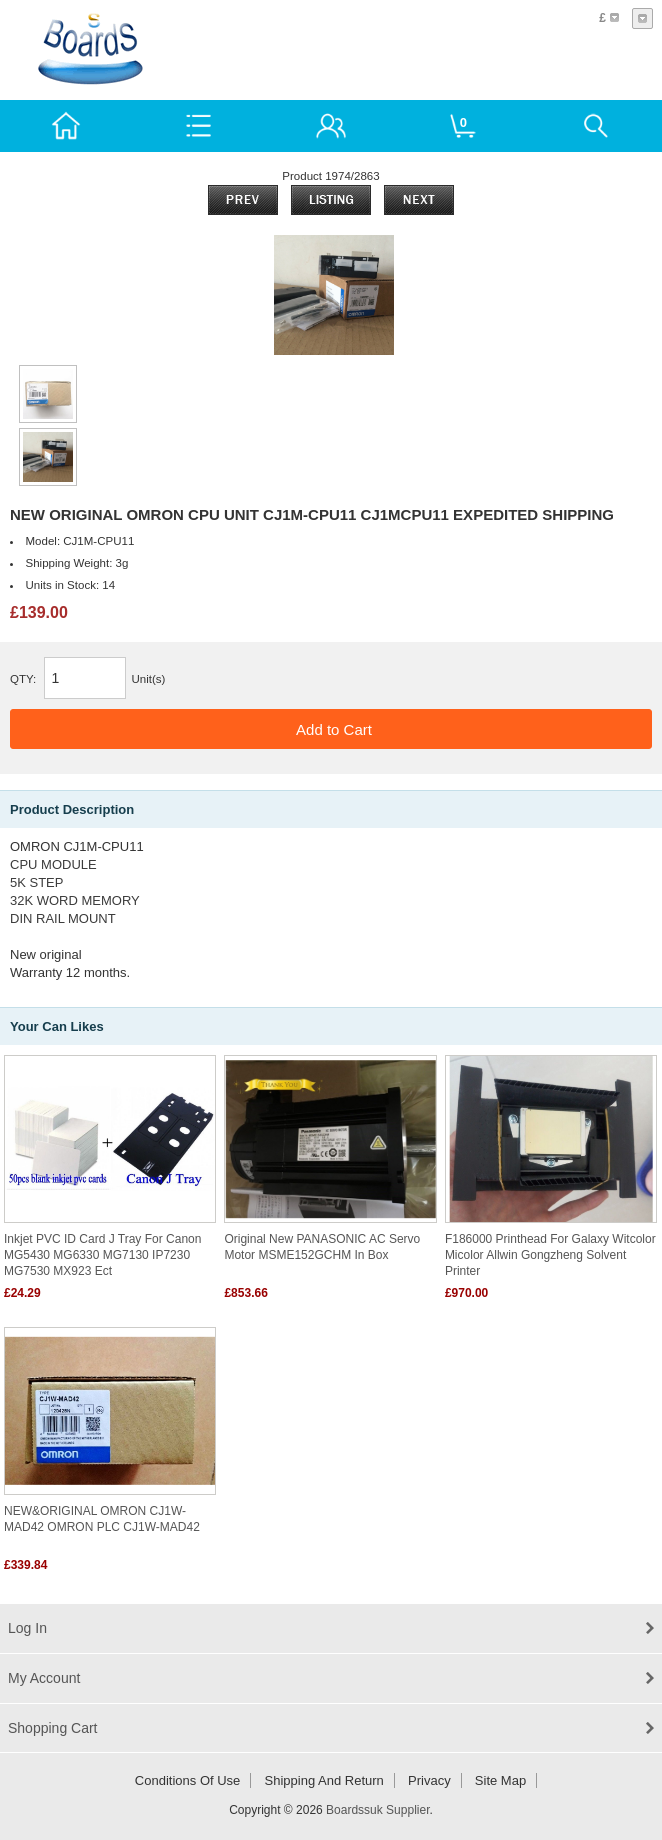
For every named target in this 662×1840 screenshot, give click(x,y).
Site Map (500, 1780)
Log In (27, 1628)
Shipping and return (324, 1780)
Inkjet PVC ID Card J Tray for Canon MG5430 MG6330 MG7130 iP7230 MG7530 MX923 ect (102, 1255)
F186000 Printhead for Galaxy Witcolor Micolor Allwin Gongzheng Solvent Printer (550, 1255)
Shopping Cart (53, 1728)
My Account (44, 1678)
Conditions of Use (188, 1780)
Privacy (429, 1780)
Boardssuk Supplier (377, 1810)
